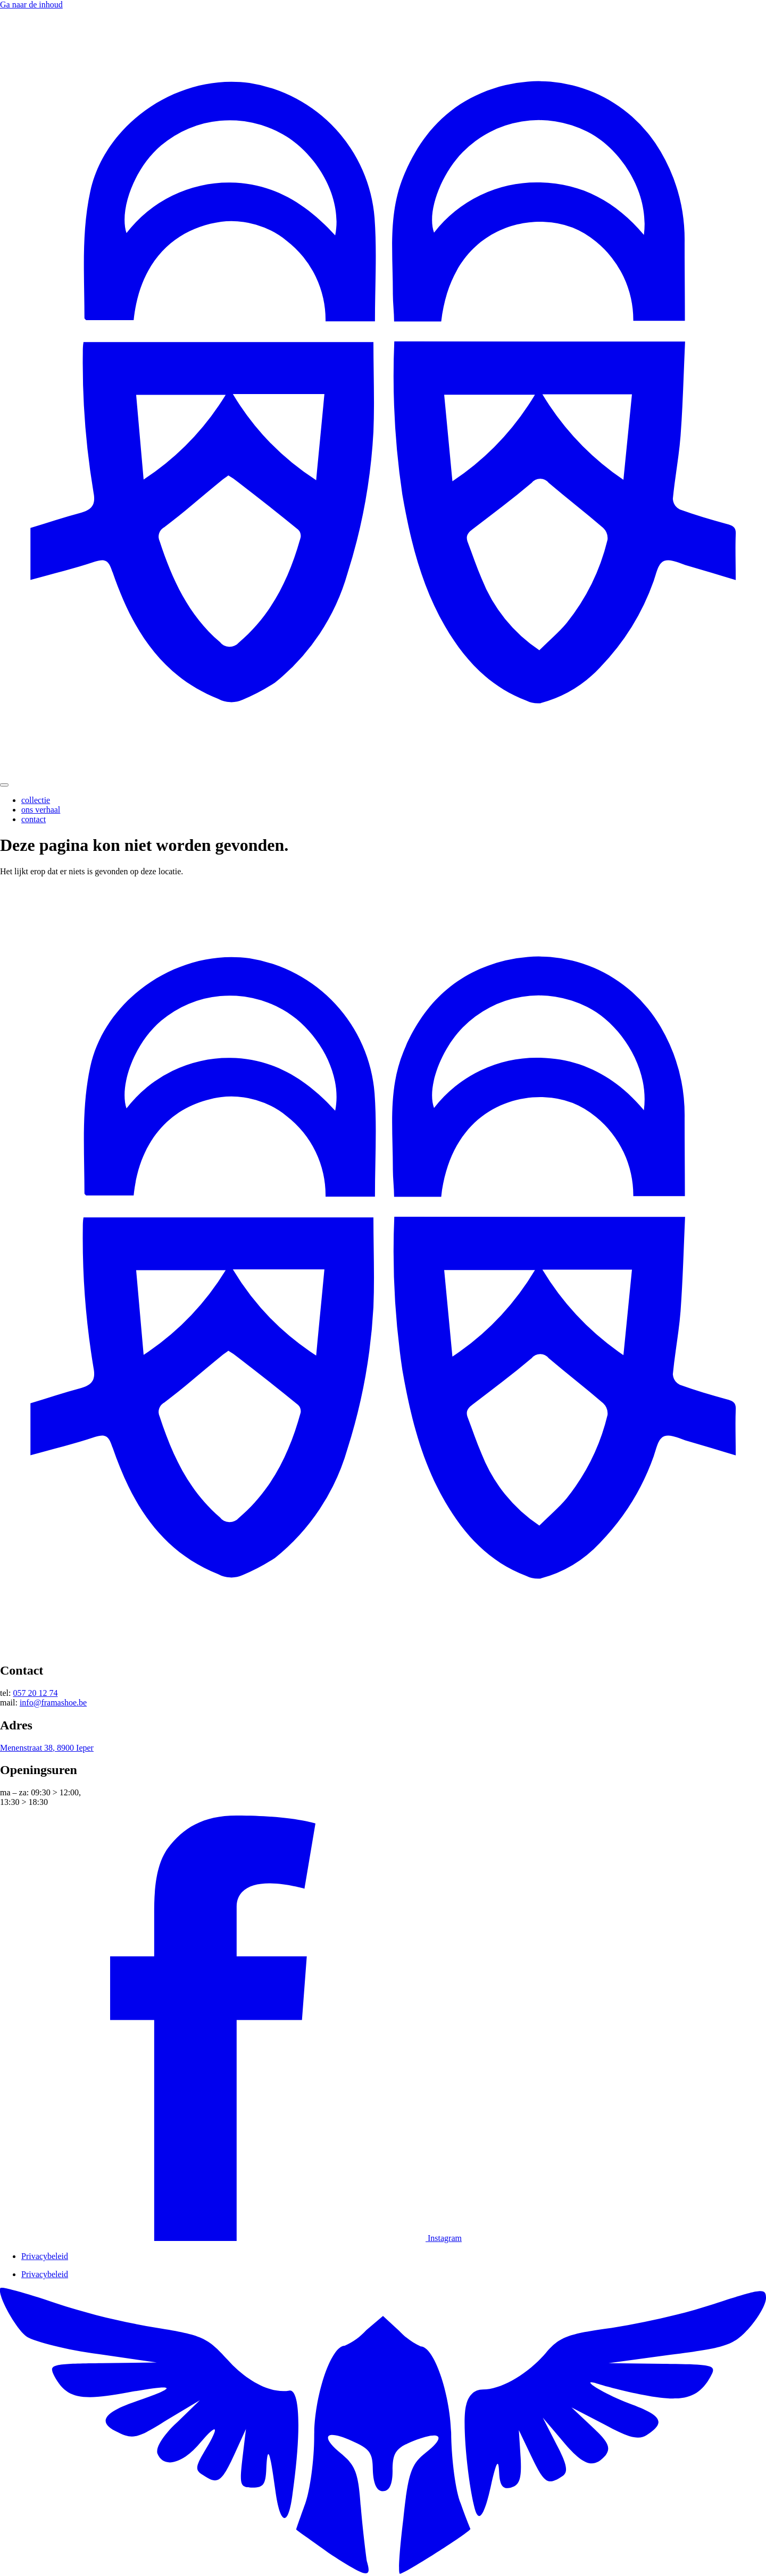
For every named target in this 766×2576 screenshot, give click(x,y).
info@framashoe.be (53, 1702)
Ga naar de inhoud (31, 4)
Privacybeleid (44, 2256)
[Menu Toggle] (4, 785)
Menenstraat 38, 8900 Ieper (47, 1747)
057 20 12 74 (35, 1692)
